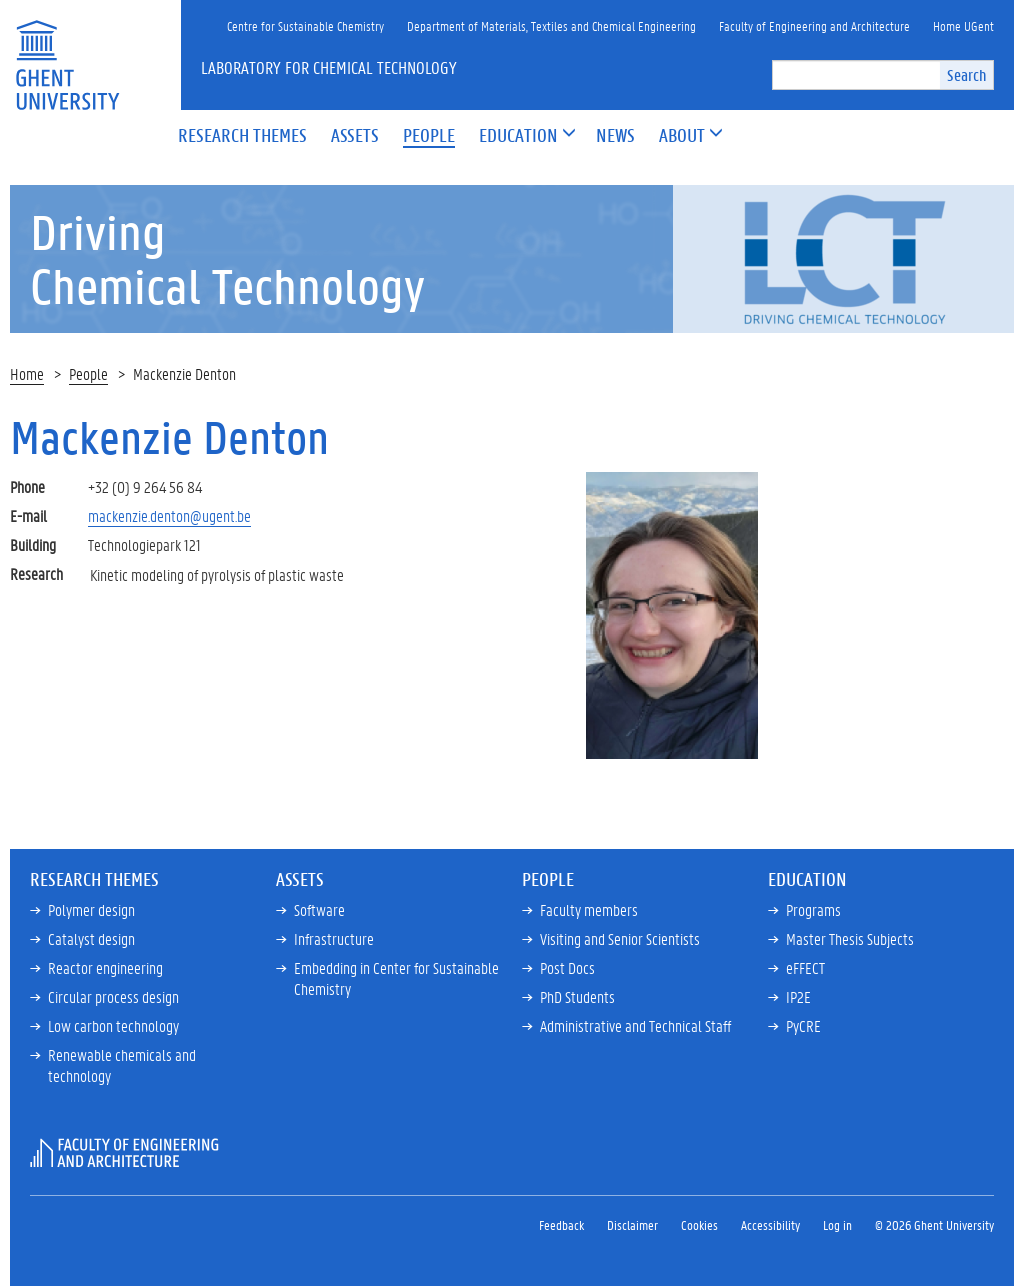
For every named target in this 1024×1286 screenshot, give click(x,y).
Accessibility (770, 1224)
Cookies (699, 1224)
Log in (837, 1224)
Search (966, 74)
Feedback (561, 1224)
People (88, 373)
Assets (300, 879)
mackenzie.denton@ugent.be (169, 515)
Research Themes (94, 879)
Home (27, 373)
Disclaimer (632, 1224)
